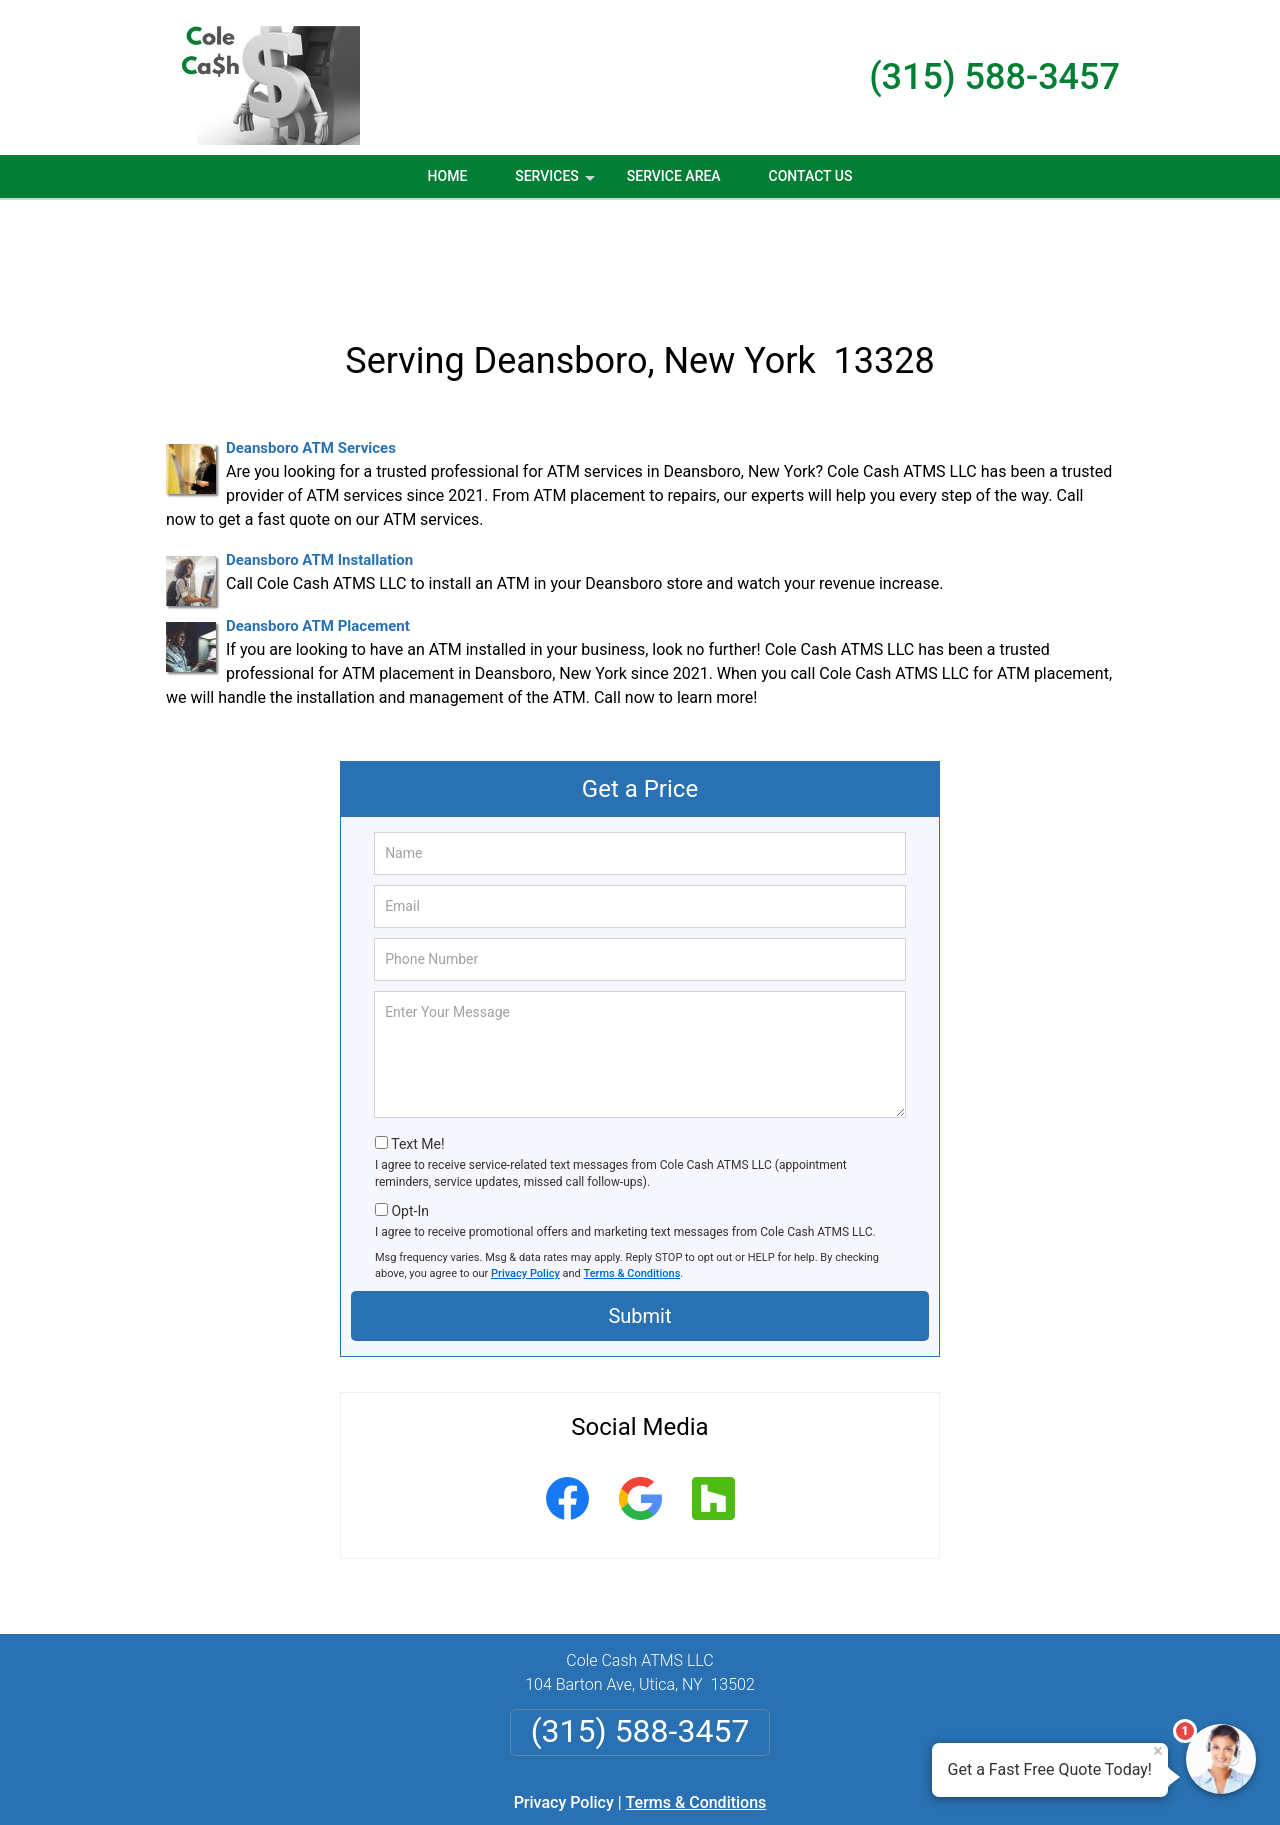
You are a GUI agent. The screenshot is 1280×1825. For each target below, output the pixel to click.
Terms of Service (785, 1782)
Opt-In (409, 1114)
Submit (639, 1220)
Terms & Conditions (632, 1177)
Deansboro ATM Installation (319, 464)
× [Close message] (1158, 1751)
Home (448, 176)
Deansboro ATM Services (311, 352)
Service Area (674, 176)
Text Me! (417, 1048)
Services (557, 183)
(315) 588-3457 (994, 77)
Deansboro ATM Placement (318, 530)
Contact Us (811, 176)
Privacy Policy (525, 1177)
